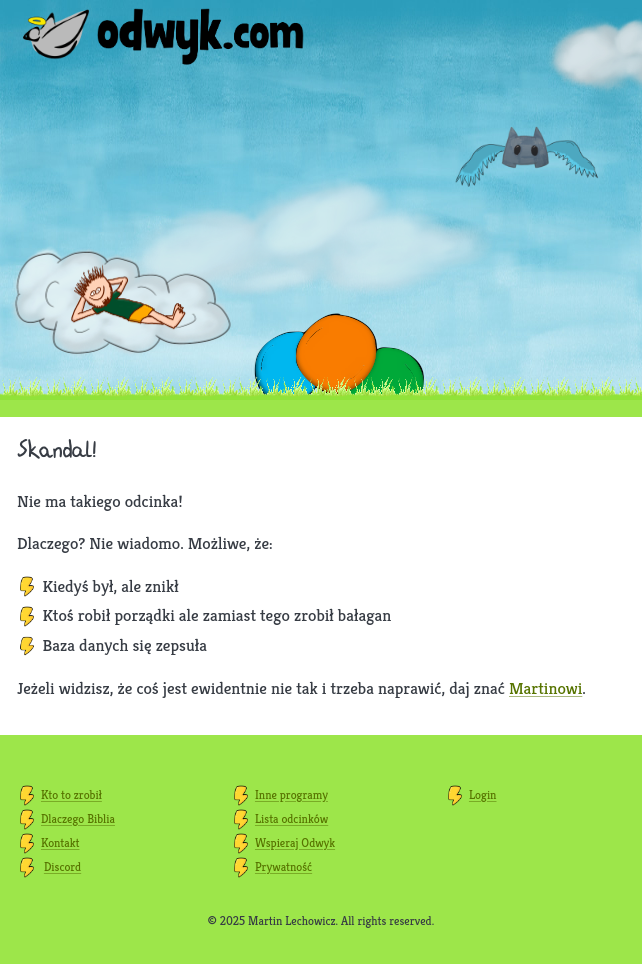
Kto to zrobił (71, 794)
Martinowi (545, 688)
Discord (62, 866)
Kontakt (60, 842)
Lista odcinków (291, 818)
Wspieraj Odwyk (295, 842)
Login (483, 794)
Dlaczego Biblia (78, 818)
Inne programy (291, 794)
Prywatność (283, 866)
